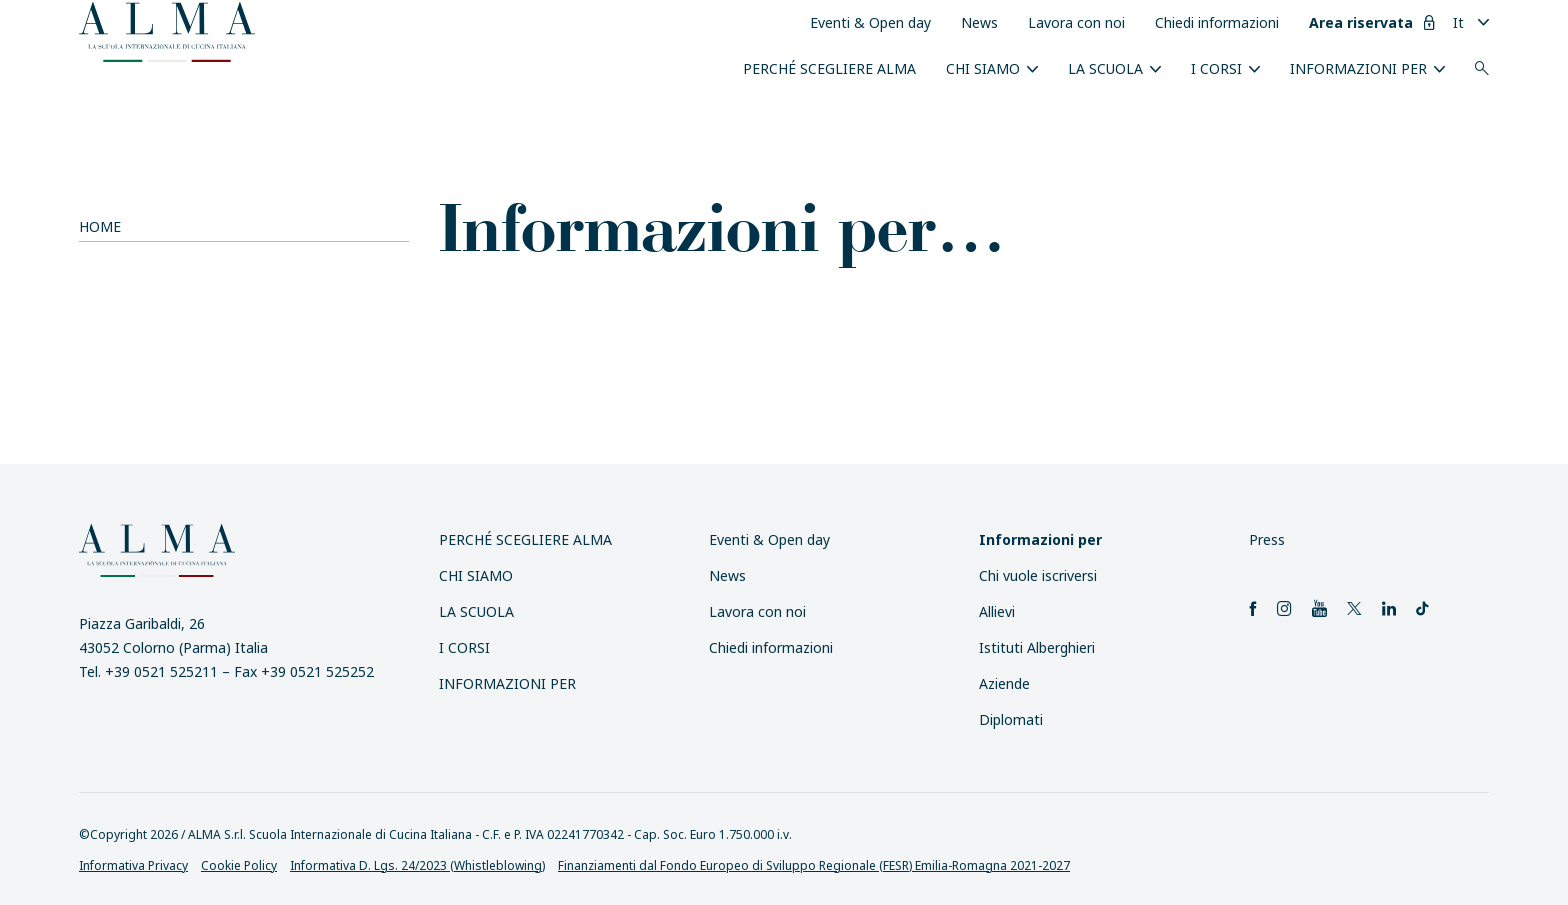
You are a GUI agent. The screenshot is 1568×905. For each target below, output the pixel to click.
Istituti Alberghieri (1037, 647)
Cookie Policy (239, 865)
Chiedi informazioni (1217, 22)
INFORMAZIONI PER (1358, 68)
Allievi (997, 611)
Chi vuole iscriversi (1038, 575)
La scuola (1105, 68)
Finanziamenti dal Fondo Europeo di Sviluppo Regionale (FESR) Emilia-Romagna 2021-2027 (814, 865)
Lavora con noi (1076, 22)
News (979, 22)
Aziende (1004, 683)
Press (1267, 539)
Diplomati (1011, 719)
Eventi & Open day (870, 22)
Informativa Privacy (133, 865)
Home (100, 226)
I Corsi (1216, 68)
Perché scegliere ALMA (829, 68)
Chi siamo (983, 68)
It (1458, 22)
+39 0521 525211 (161, 671)
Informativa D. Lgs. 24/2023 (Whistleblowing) (417, 865)
